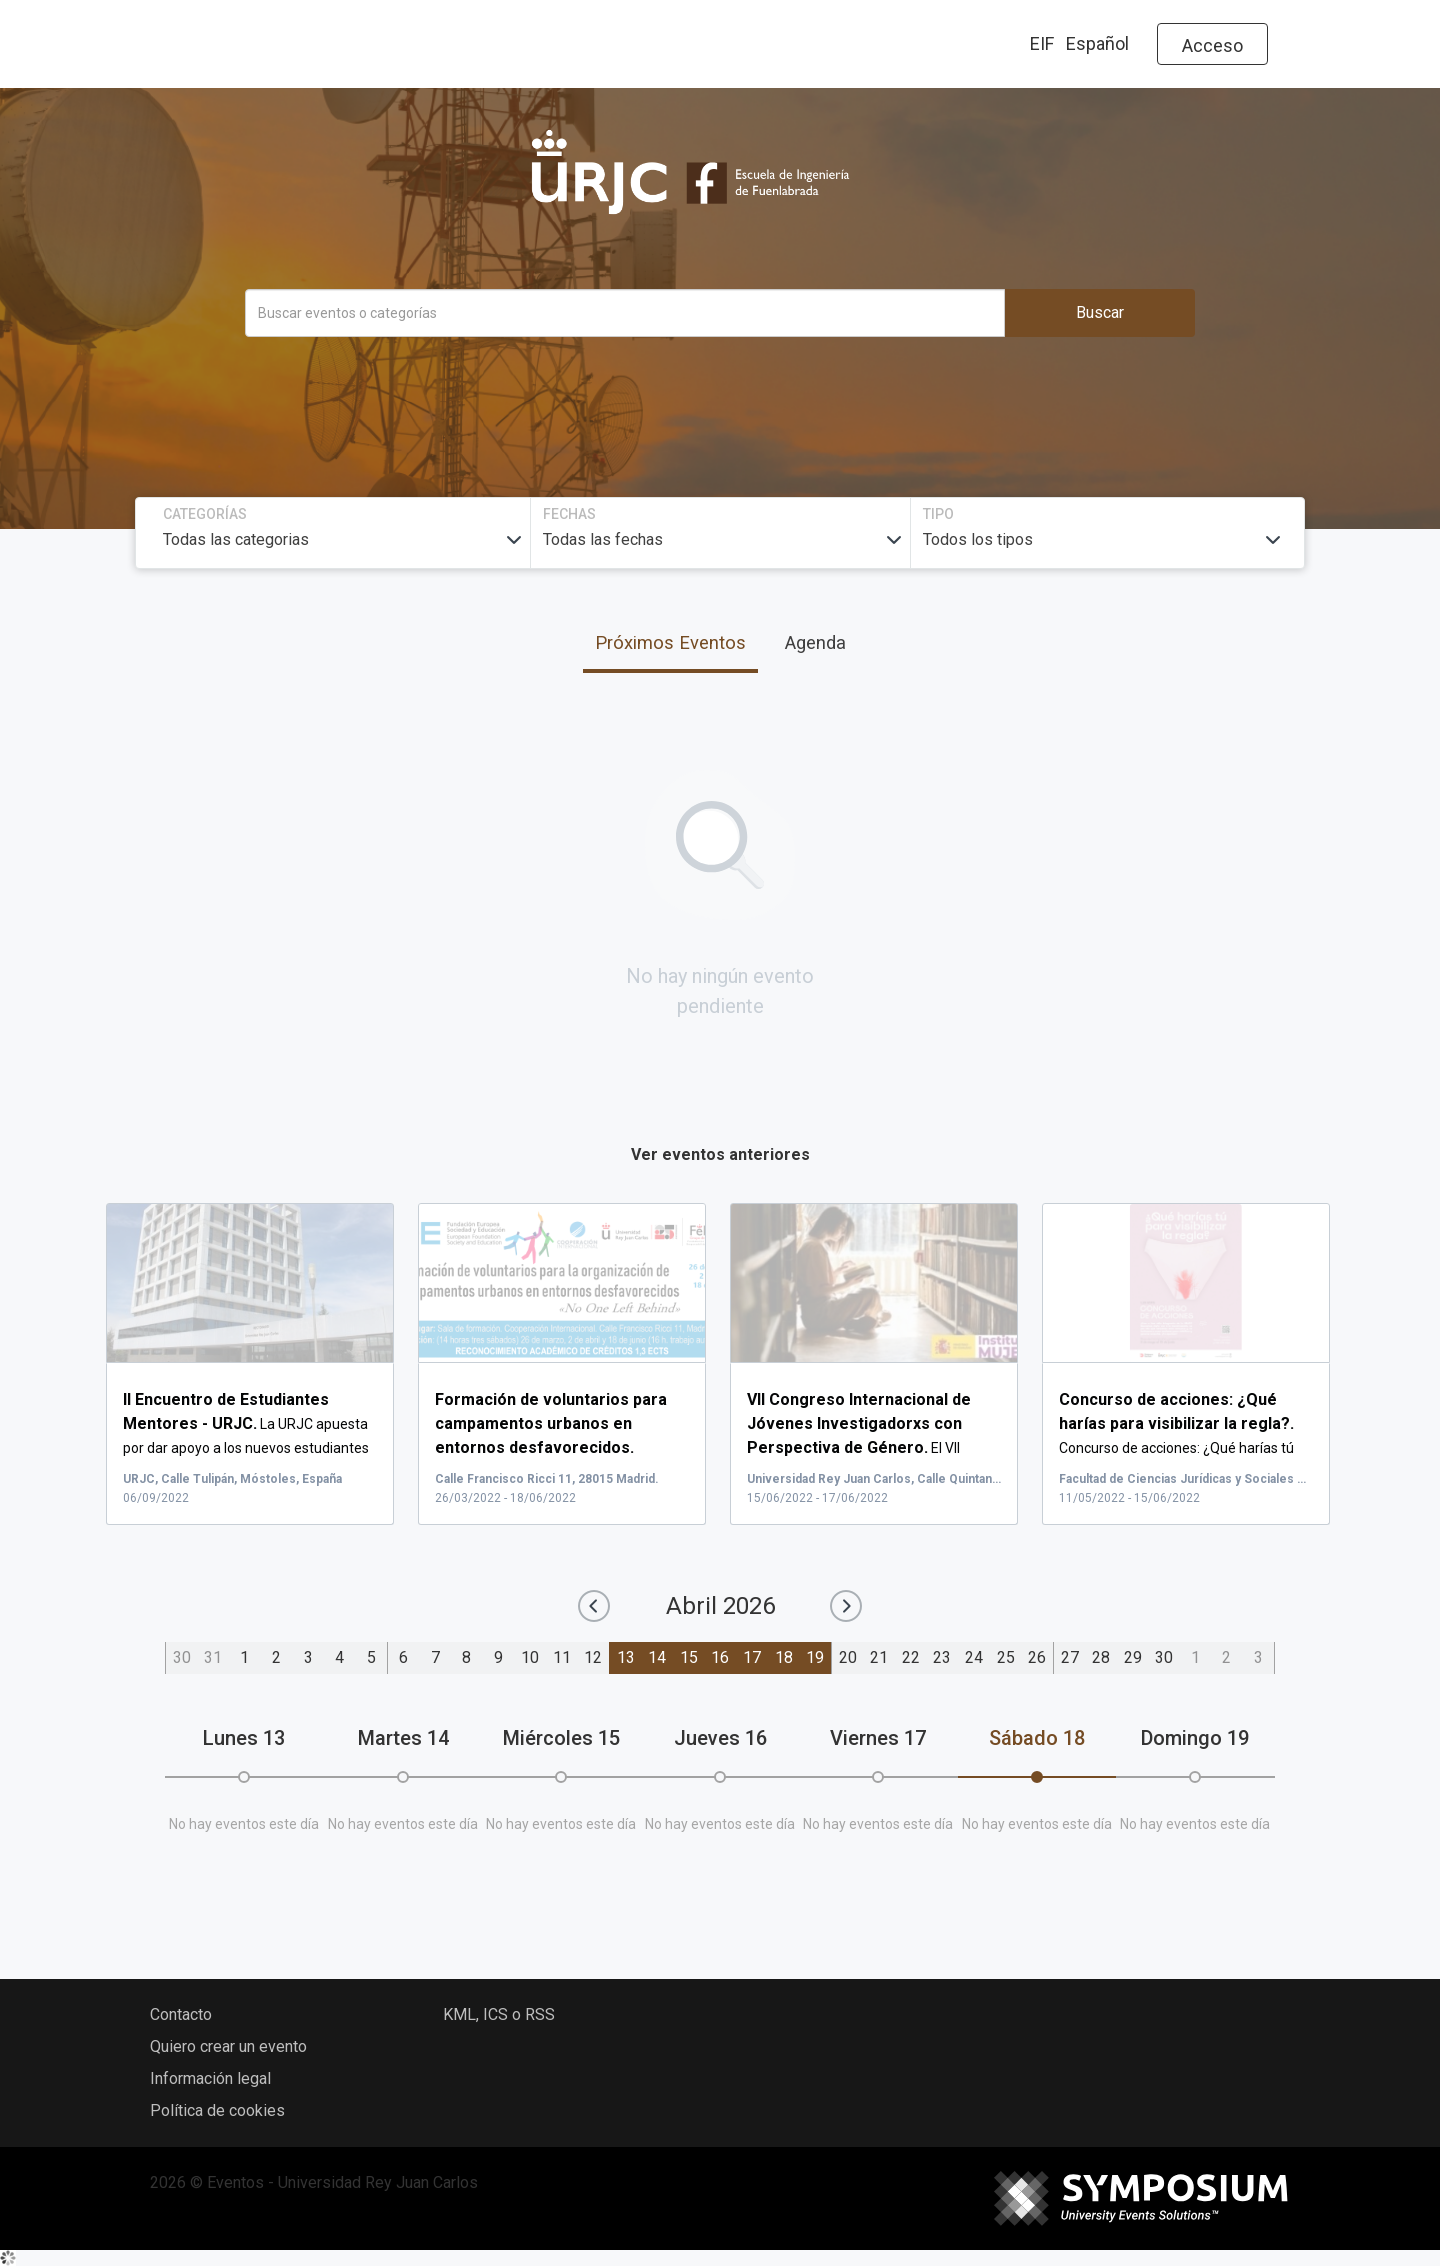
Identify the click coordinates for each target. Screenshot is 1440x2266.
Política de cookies (217, 2110)
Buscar (1100, 312)
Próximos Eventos (670, 642)
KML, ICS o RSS (499, 2014)
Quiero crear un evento (228, 2046)
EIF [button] (1042, 43)
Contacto (181, 2014)
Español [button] (1097, 43)
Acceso (1212, 45)
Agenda (815, 642)
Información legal (210, 2078)
